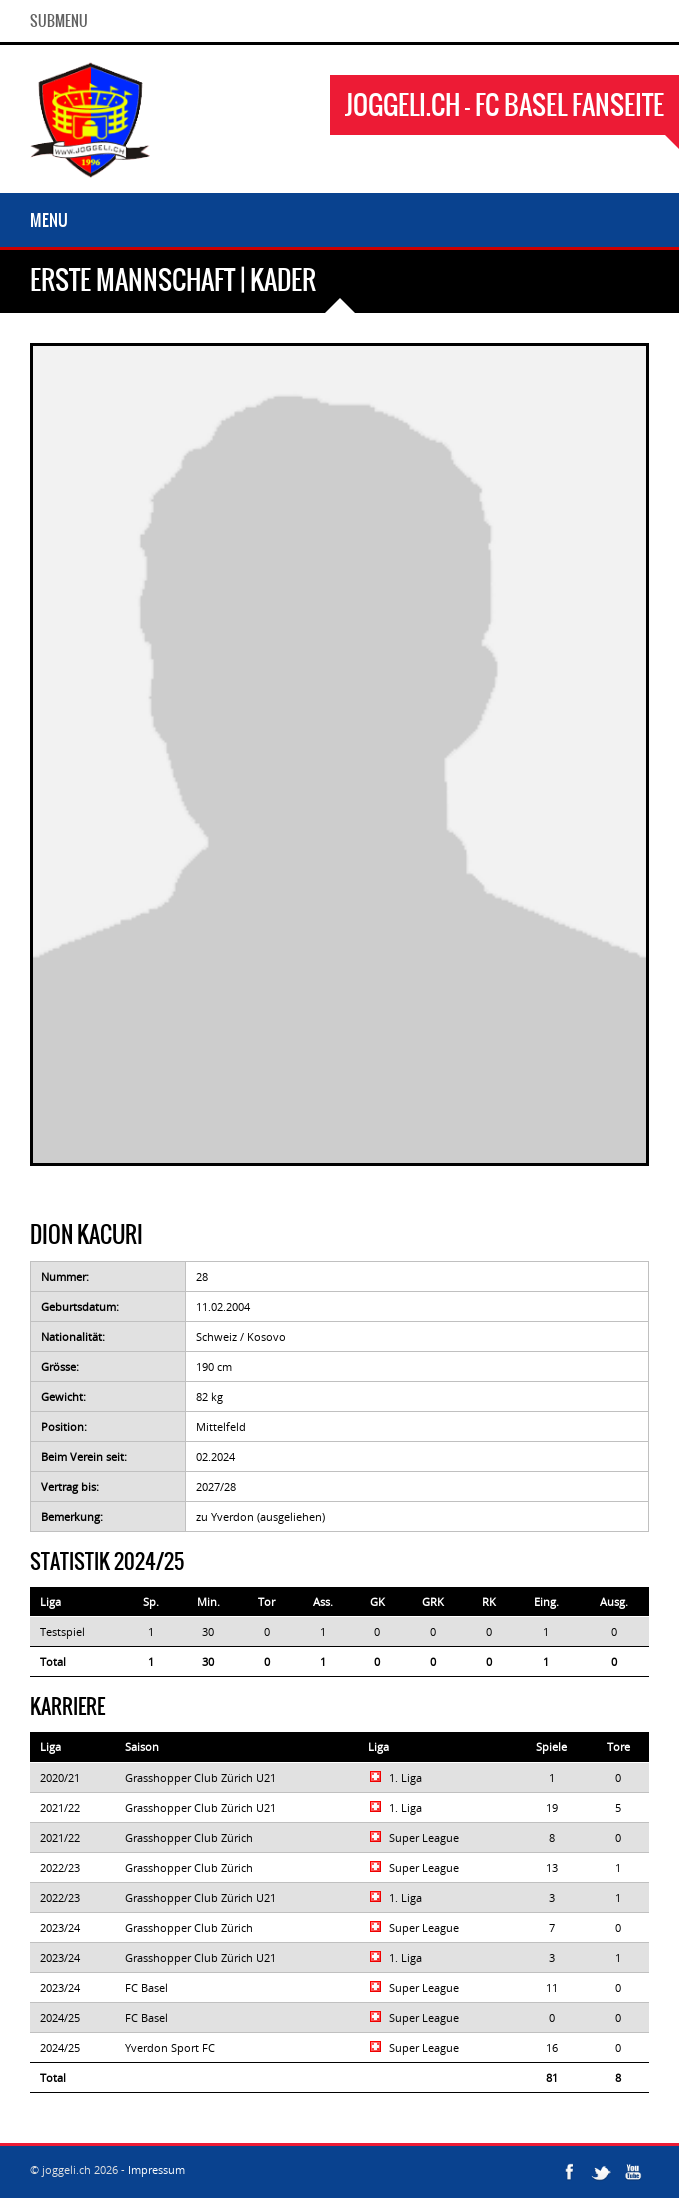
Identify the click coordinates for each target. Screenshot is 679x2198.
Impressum (156, 2169)
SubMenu (59, 21)
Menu (49, 220)
